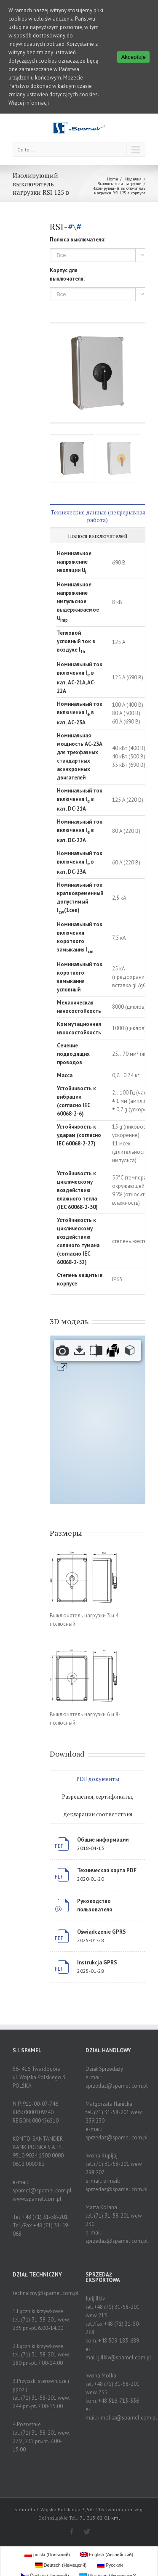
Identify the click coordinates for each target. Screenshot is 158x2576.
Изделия (133, 174)
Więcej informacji (28, 102)
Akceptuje (133, 57)
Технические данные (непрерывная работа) (98, 511)
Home (112, 174)
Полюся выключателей (97, 531)
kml (115, 2513)
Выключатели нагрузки (119, 179)
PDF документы (97, 1774)
